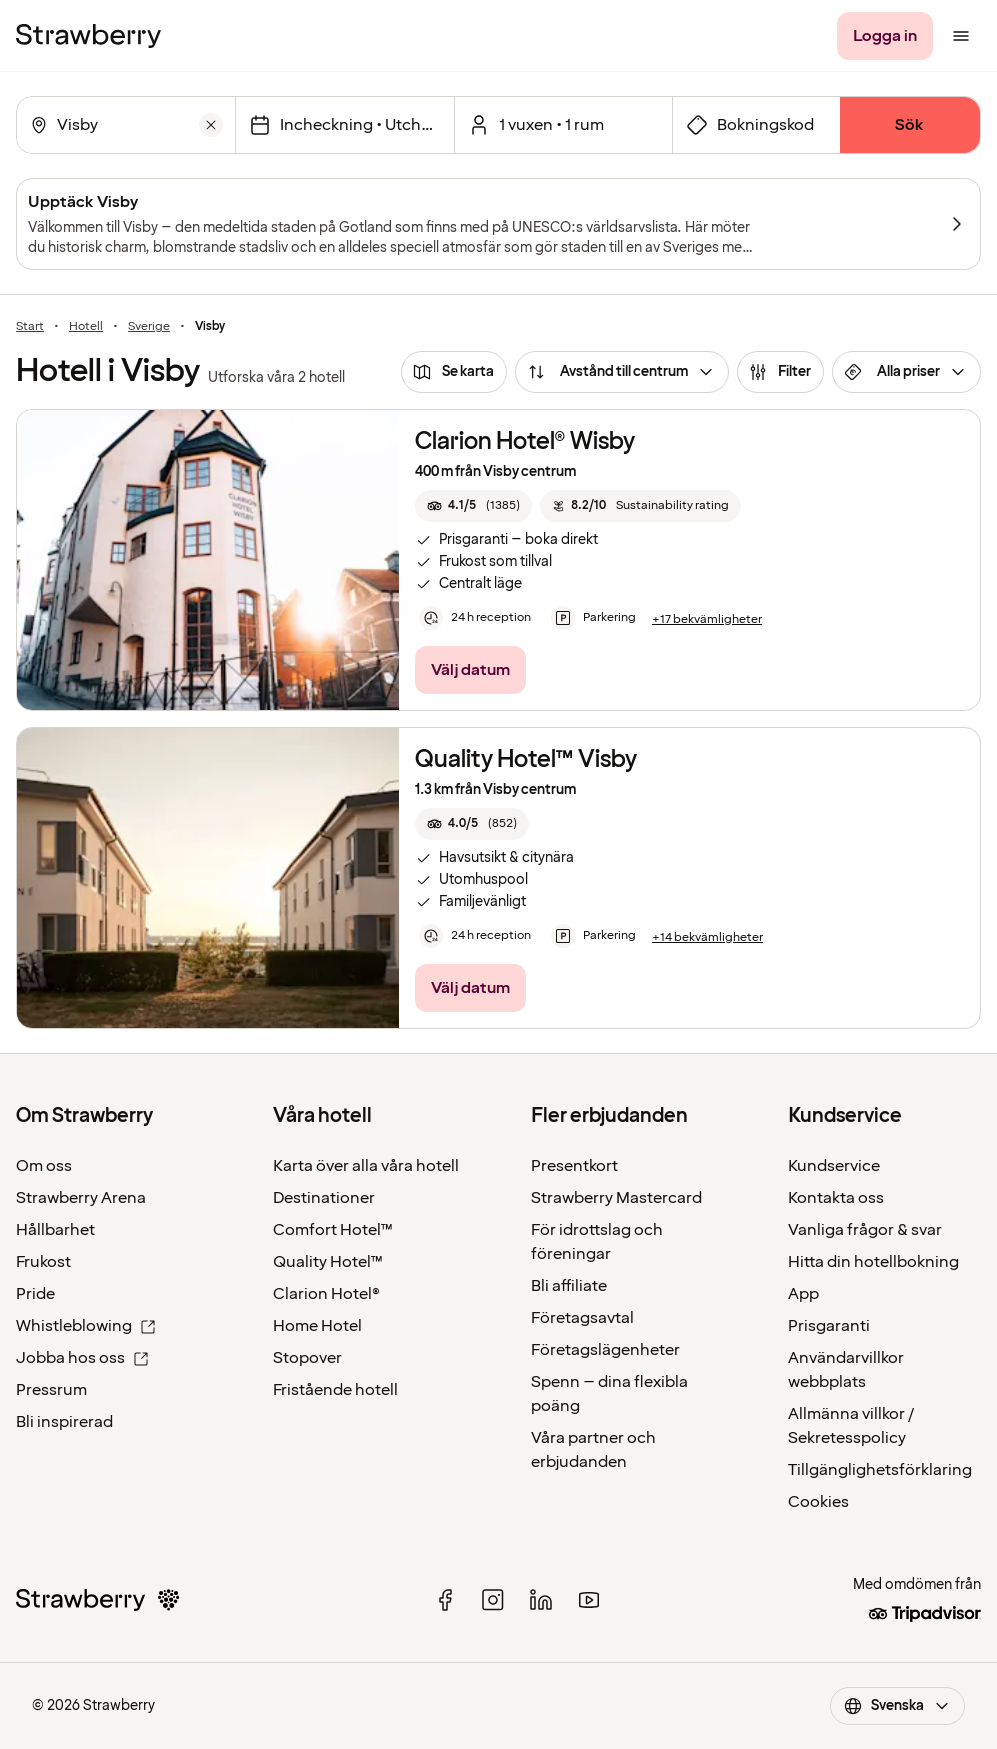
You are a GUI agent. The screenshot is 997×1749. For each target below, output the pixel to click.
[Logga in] (885, 36)
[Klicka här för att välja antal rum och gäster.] (563, 125)
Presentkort (574, 1166)
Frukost (43, 1262)
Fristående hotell (335, 1390)
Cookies (818, 1502)
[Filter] (780, 372)
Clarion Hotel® (326, 1294)
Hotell (86, 327)
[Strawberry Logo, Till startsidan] (88, 36)
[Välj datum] (344, 125)
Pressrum (51, 1390)
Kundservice (834, 1166)
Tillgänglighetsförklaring (880, 1470)
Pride (35, 1294)
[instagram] (493, 1600)
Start (30, 327)
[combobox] (124, 125)
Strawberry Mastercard (616, 1198)
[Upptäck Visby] (498, 224)
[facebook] (445, 1600)
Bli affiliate (569, 1286)
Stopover (307, 1358)
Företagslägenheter (605, 1350)
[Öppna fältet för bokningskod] (756, 125)
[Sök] (910, 125)
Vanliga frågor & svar (865, 1230)
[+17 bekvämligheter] (707, 620)
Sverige (149, 327)
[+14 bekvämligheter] (707, 938)
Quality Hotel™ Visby (526, 759)
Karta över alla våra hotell (366, 1166)
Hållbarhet (55, 1230)
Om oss (44, 1166)
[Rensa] (211, 125)
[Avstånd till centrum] (622, 372)
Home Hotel (317, 1326)
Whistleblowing (86, 1326)
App (803, 1294)
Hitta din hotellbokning (873, 1262)
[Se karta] (454, 372)
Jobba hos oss (82, 1358)
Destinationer (324, 1198)
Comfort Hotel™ (333, 1230)
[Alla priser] (906, 372)
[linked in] (541, 1600)
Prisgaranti (829, 1326)
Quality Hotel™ (328, 1262)
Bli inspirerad (64, 1422)
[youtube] (589, 1600)
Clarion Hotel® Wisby (525, 441)
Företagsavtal (582, 1318)
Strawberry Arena (81, 1198)
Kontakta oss (836, 1198)
